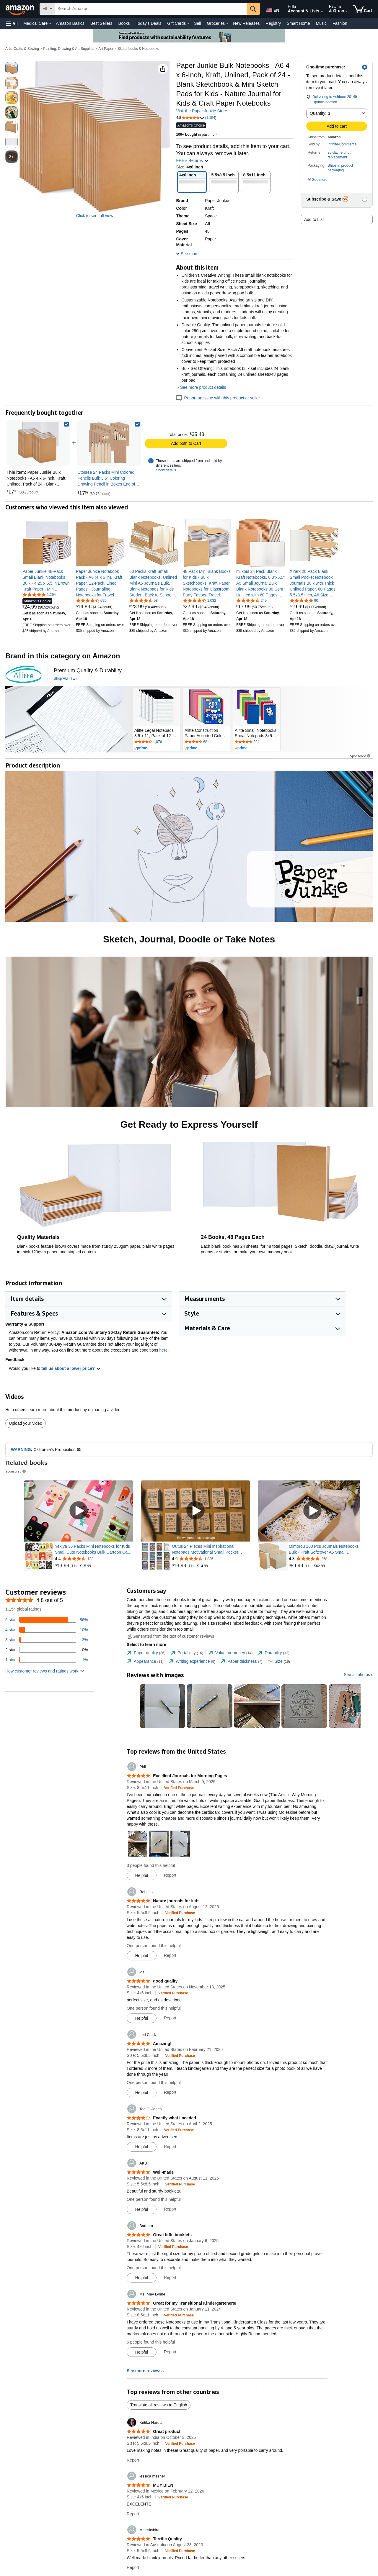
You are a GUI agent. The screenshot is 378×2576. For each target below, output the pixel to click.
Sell (197, 23)
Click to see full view (94, 215)
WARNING (21, 1449)
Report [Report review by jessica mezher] (133, 2513)
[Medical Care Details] (50, 23)
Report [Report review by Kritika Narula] (133, 2460)
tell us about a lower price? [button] (70, 1368)
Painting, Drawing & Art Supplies (68, 49)
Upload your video (25, 1423)
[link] (109, 442)
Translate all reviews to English (158, 2405)
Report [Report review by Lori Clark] (170, 2092)
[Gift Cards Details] (188, 23)
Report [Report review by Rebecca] (170, 1955)
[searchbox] (151, 8)
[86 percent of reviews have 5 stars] (46, 1620)
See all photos (357, 1674)
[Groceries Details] (227, 23)
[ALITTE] (23, 674)
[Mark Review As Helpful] (141, 1875)
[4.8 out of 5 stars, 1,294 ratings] (39, 594)
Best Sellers (101, 23)
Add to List (314, 219)
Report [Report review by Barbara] (170, 2277)
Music (321, 23)
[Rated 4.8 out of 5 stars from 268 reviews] (327, 1558)
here (163, 1350)
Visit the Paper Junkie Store (201, 111)
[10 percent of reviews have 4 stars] (46, 1630)
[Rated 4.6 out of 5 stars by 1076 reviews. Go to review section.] (156, 742)
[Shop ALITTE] (65, 678)
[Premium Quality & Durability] (88, 670)
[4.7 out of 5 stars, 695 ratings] (91, 600)
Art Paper (105, 49)
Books (124, 23)
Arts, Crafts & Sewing (22, 49)
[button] (11, 23)
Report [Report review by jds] (170, 2018)
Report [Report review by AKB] (170, 2209)
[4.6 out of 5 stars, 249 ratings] (251, 600)
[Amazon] (20, 8)
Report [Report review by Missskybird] (133, 2567)
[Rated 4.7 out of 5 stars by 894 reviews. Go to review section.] (256, 742)
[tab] (146, 1653)
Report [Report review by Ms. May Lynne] (170, 2351)
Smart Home (298, 23)
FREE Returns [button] (192, 160)
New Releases (246, 23)
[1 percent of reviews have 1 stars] (46, 1660)
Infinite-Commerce (342, 144)
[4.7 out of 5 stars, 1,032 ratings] (199, 600)
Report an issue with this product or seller (218, 398)
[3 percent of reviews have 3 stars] (46, 1640)
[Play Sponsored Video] (78, 1511)
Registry (273, 23)
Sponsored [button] (360, 756)
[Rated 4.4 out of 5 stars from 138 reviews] (93, 1558)
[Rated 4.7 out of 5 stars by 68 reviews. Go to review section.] (206, 742)
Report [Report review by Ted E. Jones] (170, 2146)
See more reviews (144, 2370)
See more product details (203, 387)
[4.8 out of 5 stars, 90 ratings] (304, 600)
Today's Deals (148, 23)
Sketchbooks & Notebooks (138, 49)
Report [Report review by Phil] (170, 1875)
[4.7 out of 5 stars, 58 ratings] (143, 600)
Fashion (340, 23)
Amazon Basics (70, 23)
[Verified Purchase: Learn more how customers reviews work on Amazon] (179, 1787)
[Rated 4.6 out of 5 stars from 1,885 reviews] (210, 1558)
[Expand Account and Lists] (322, 11)
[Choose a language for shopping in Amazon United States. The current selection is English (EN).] (272, 9)
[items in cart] (362, 8)
